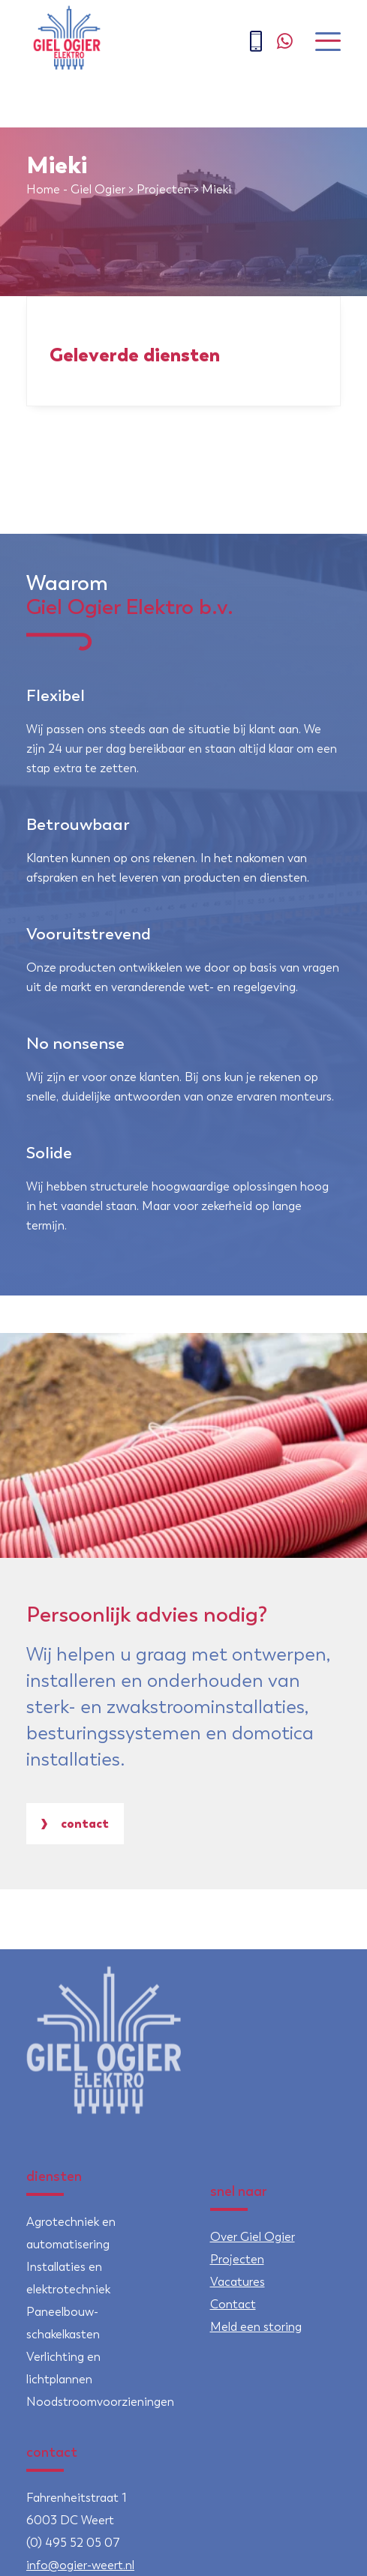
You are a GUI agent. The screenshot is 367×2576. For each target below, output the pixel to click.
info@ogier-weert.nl (80, 2565)
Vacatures (237, 2282)
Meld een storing (256, 2327)
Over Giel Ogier (252, 2237)
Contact (75, 1823)
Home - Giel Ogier (75, 189)
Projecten (164, 189)
